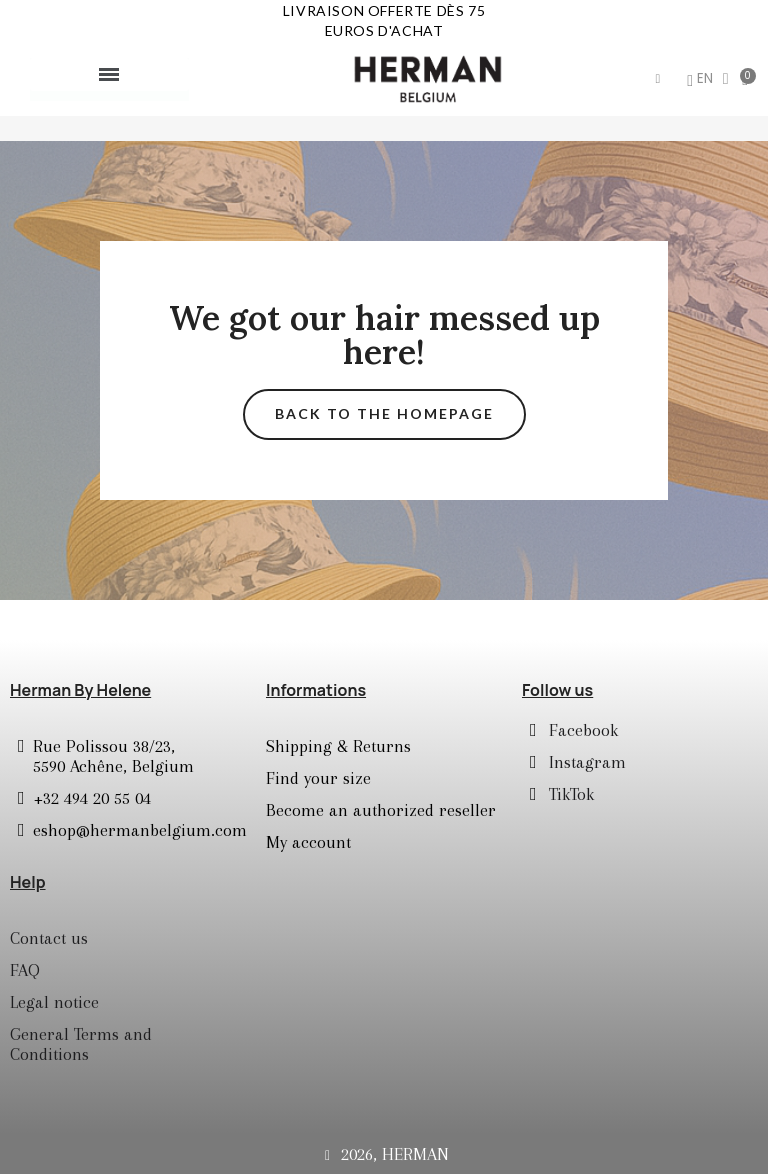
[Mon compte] (673, 81)
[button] (640, 79)
